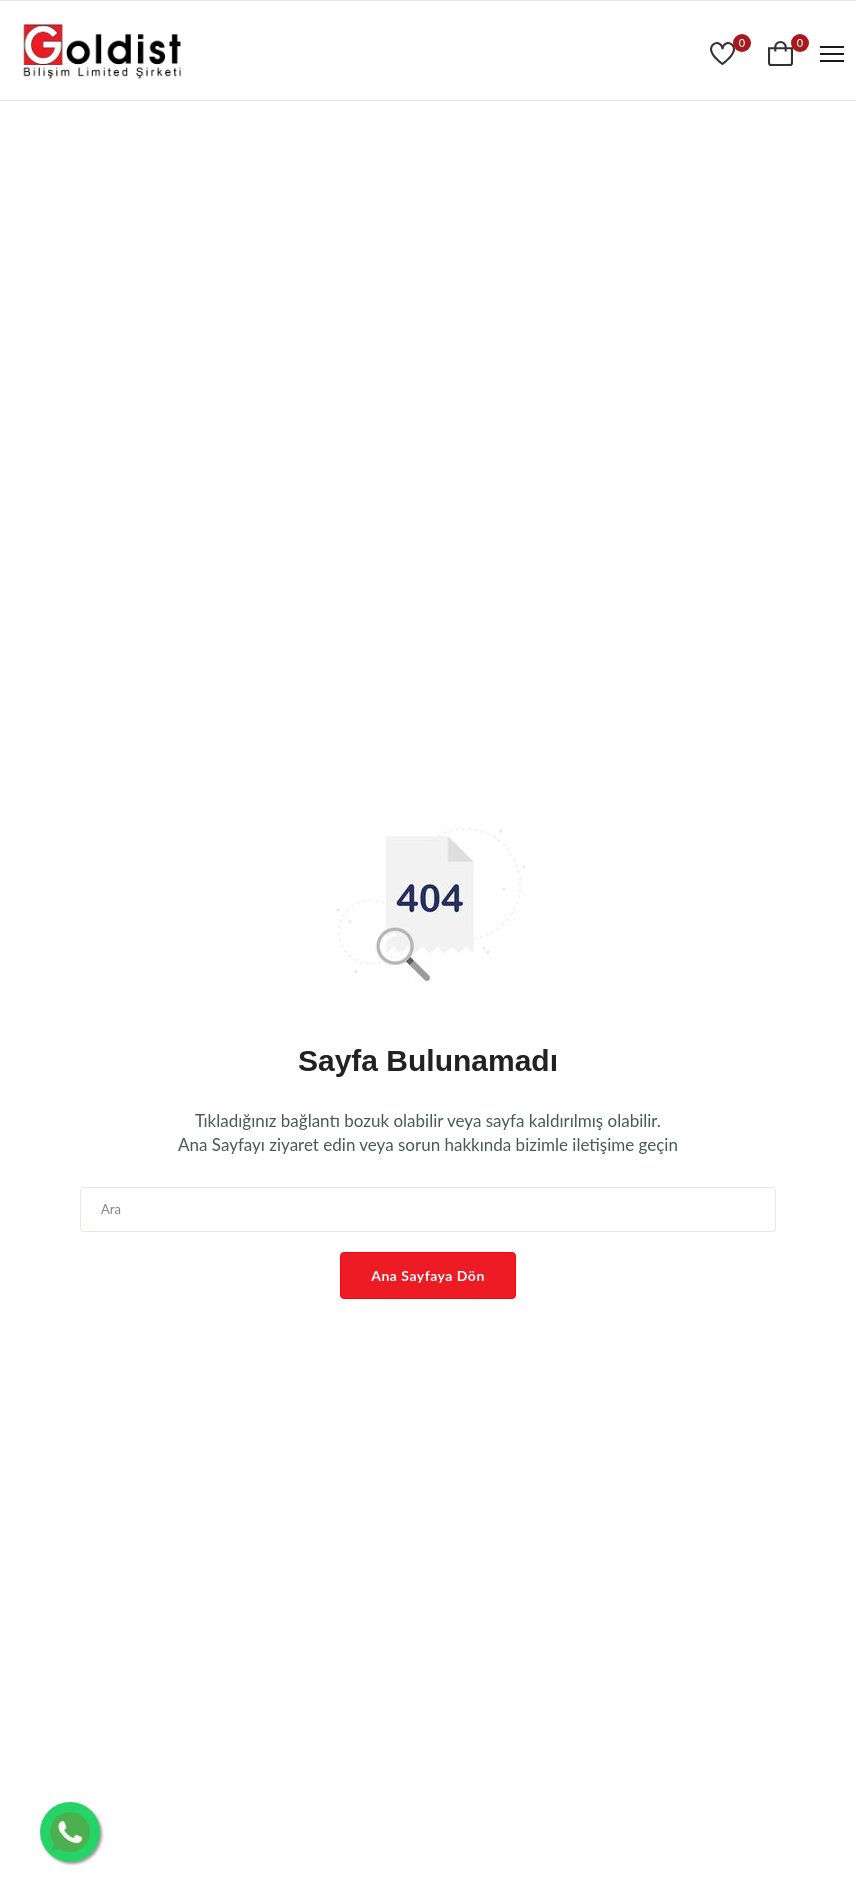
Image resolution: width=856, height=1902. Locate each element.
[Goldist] (725, 54)
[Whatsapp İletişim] (70, 1832)
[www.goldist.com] (102, 54)
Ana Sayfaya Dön (428, 1275)
